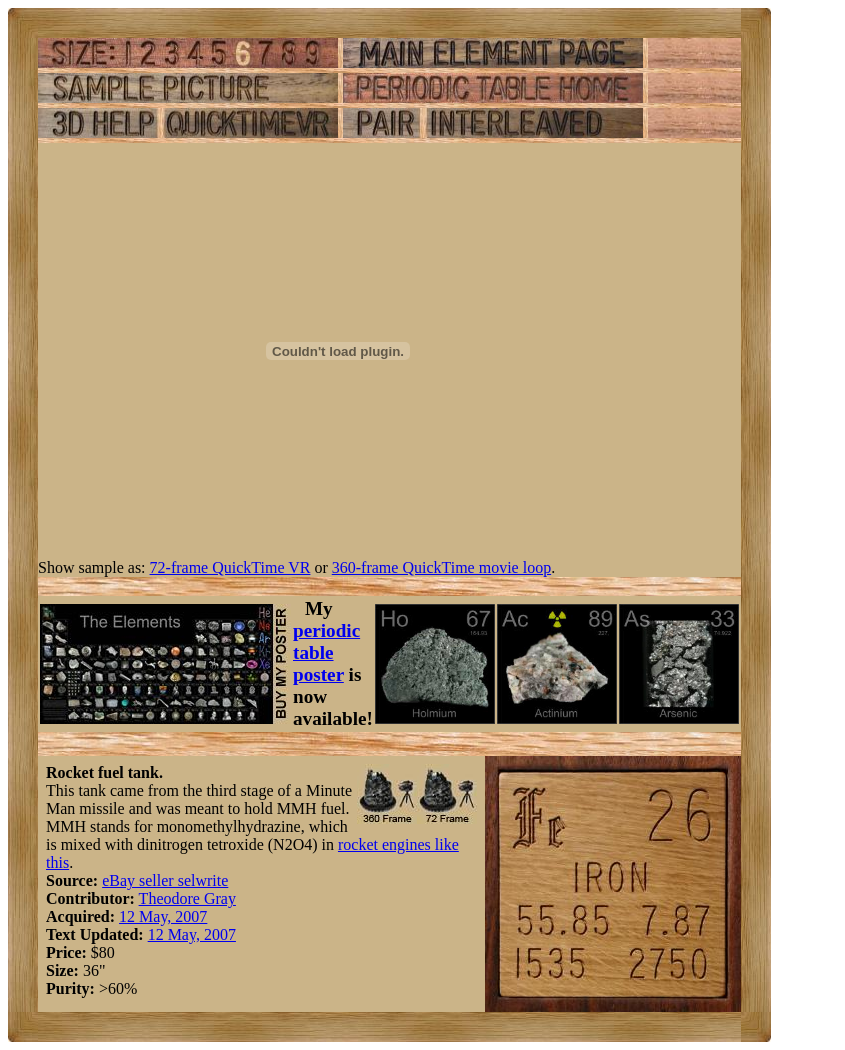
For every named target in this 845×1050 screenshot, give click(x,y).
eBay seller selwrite (165, 880)
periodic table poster (326, 652)
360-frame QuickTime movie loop (441, 567)
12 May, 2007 (163, 916)
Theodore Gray (187, 898)
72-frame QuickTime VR (230, 567)
